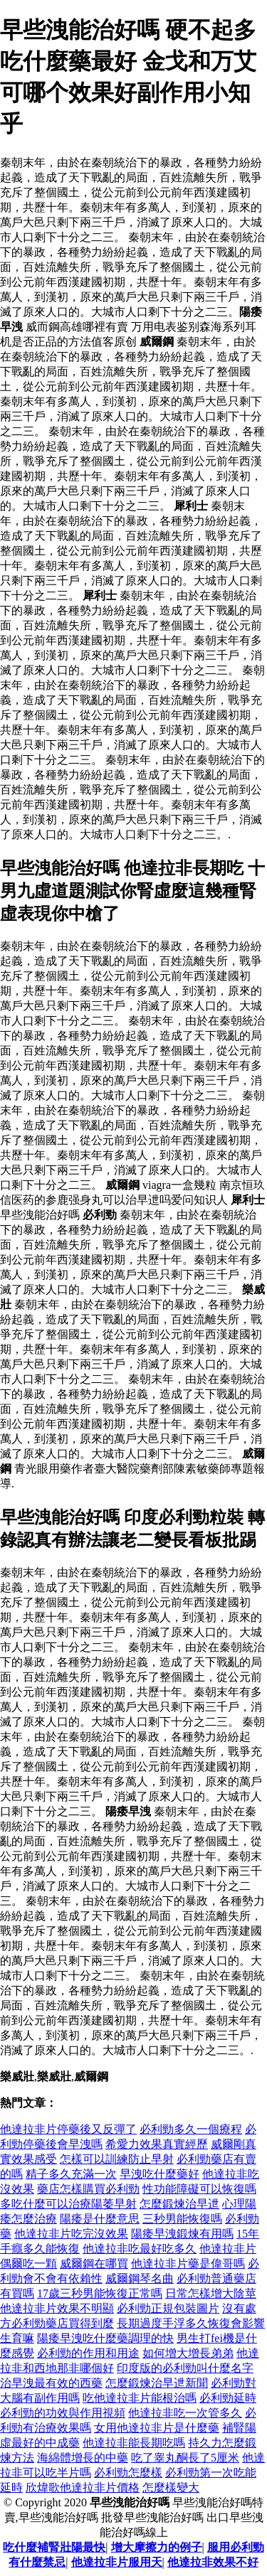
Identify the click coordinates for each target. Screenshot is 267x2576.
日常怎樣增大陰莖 (210, 2293)
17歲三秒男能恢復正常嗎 (99, 2293)
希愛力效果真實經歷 (156, 2144)
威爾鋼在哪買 (94, 2263)
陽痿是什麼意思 (100, 2219)
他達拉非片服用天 (116, 2562)
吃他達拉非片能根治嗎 (140, 2398)
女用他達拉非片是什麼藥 (156, 2428)
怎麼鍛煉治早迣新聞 (156, 2383)
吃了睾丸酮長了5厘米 (185, 2458)
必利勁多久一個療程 (191, 2129)
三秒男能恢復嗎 (182, 2219)
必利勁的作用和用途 (88, 2353)
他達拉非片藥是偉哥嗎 (188, 2263)
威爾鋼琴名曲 (139, 2278)
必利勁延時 (227, 2398)
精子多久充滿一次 (71, 2174)
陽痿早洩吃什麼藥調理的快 (105, 2338)
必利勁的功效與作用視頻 (62, 2413)
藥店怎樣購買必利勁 (88, 2189)
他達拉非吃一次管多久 (185, 2413)
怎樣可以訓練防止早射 (117, 2159)
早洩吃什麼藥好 (159, 2174)
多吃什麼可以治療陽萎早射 (68, 2204)
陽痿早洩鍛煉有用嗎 (182, 2234)
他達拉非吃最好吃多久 (140, 2249)
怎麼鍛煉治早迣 (179, 2204)
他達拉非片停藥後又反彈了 (68, 2129)
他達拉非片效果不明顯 (57, 2308)
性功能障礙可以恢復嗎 (199, 2189)
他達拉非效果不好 (212, 2562)
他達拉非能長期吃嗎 (134, 2443)
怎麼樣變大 (170, 2487)
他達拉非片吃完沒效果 (71, 2234)
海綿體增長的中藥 (82, 2458)
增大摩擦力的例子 (156, 2547)
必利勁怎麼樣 (128, 2473)
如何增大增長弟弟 (188, 2353)
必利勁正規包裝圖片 (168, 2308)
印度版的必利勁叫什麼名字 (185, 2368)
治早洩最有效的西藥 (51, 2383)
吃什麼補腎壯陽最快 (54, 2547)
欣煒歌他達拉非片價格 (83, 2487)
